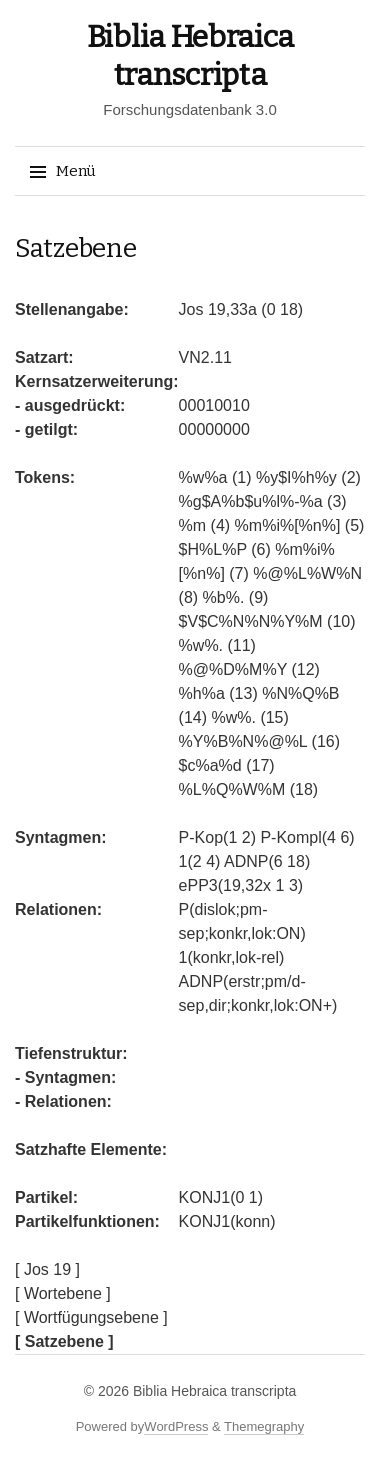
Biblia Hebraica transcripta (214, 1391)
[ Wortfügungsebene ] (91, 1317)
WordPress (176, 1426)
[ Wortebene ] (63, 1293)
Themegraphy (264, 1426)
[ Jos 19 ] (47, 1269)
